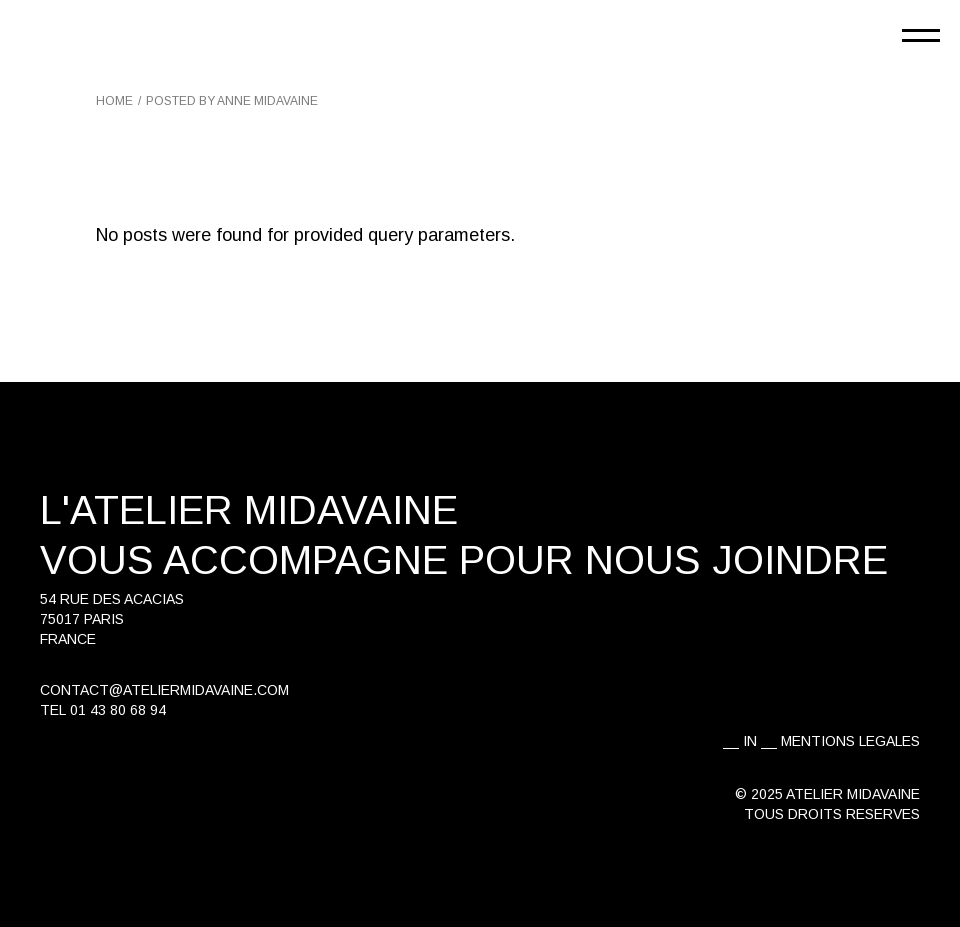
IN (750, 741)
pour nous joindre (673, 560)
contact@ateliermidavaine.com (164, 690)
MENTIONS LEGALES (850, 741)
